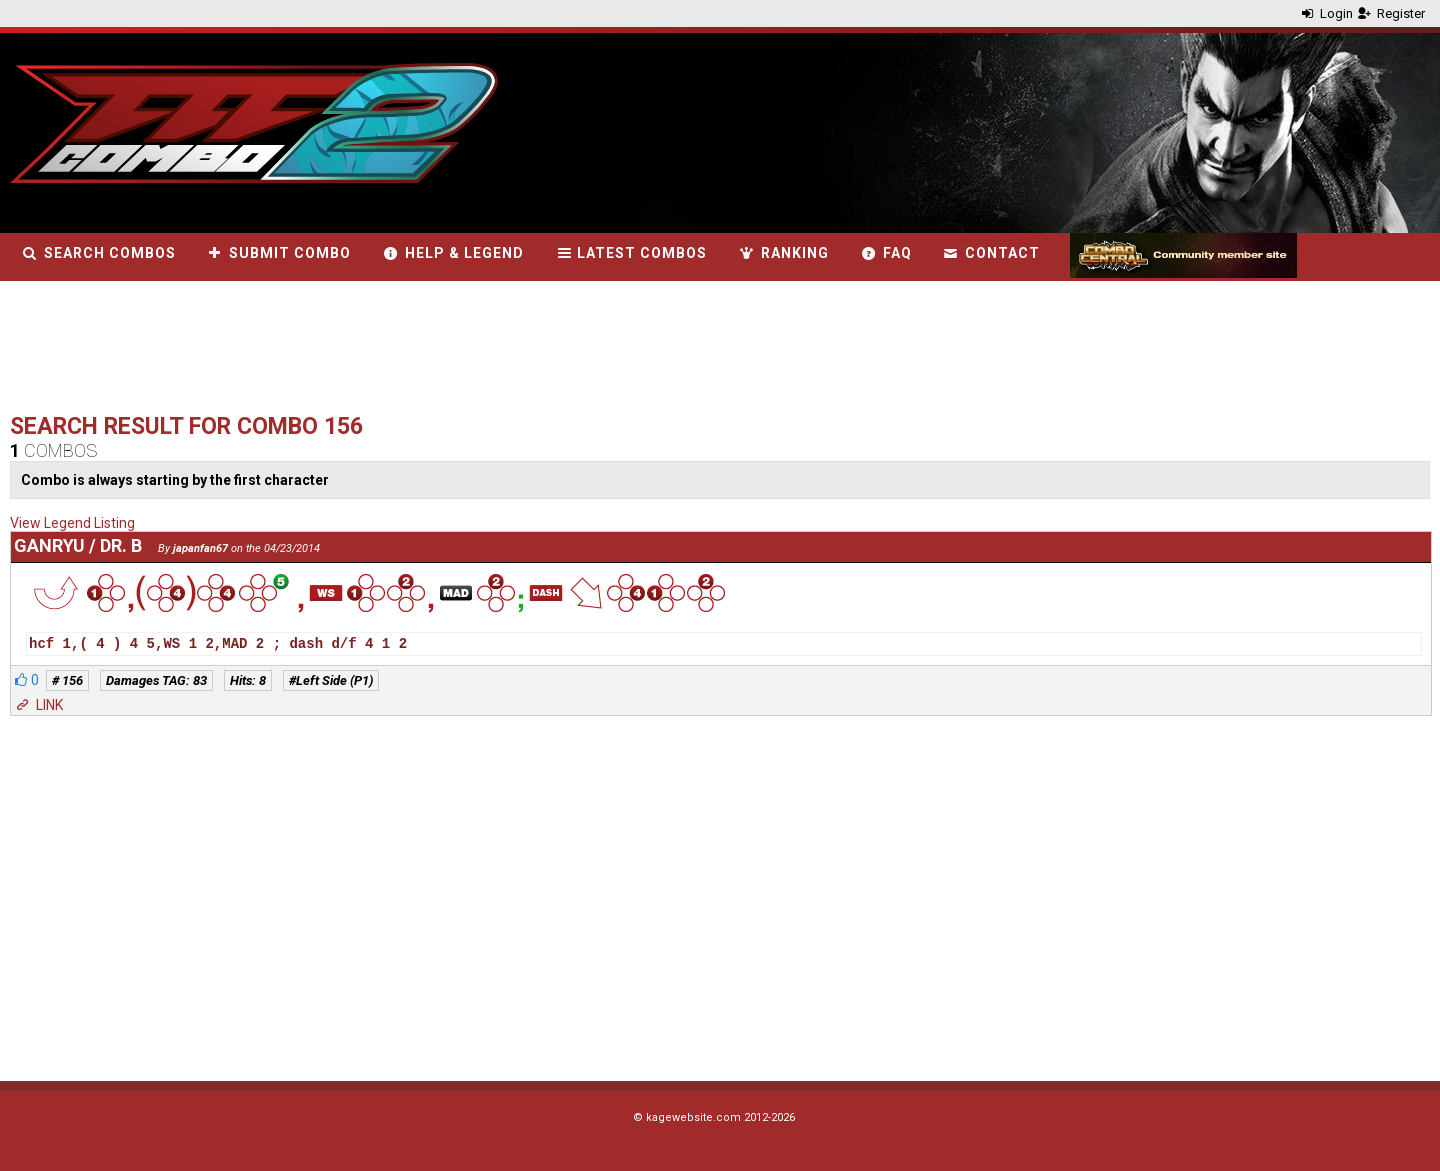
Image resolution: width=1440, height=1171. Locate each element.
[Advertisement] (374, 352)
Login (1326, 13)
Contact (991, 253)
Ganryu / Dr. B (78, 545)
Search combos (98, 253)
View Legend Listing (72, 523)
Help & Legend (452, 253)
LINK (38, 705)
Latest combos (631, 253)
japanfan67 (200, 548)
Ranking (783, 253)
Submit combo (279, 253)
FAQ (885, 253)
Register (1390, 13)
